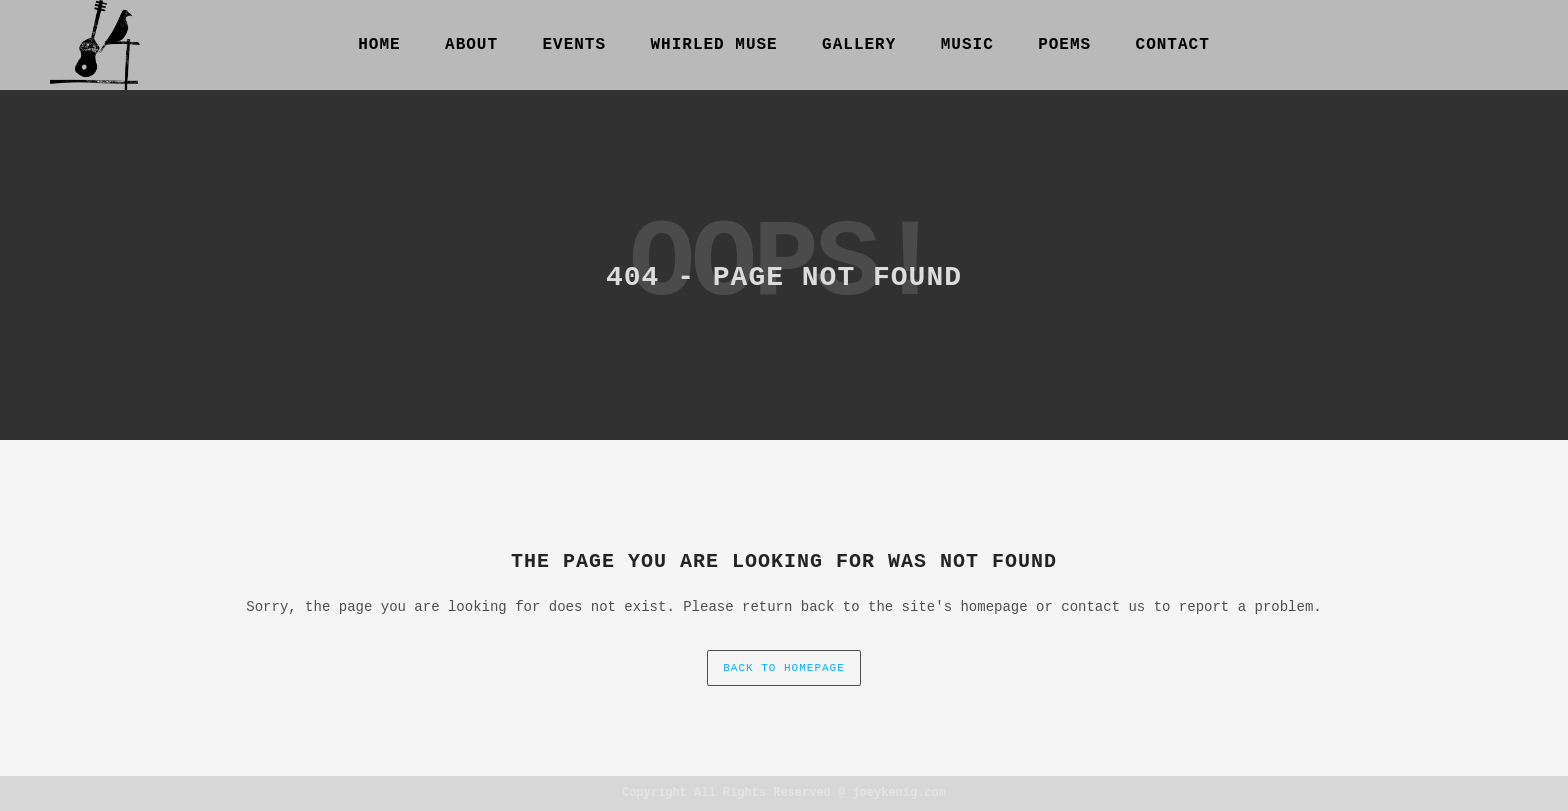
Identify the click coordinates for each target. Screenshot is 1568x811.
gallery (859, 45)
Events (574, 45)
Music (967, 45)
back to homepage (784, 668)
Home (379, 45)
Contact (1173, 45)
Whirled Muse (713, 45)
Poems (1064, 45)
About (471, 45)
